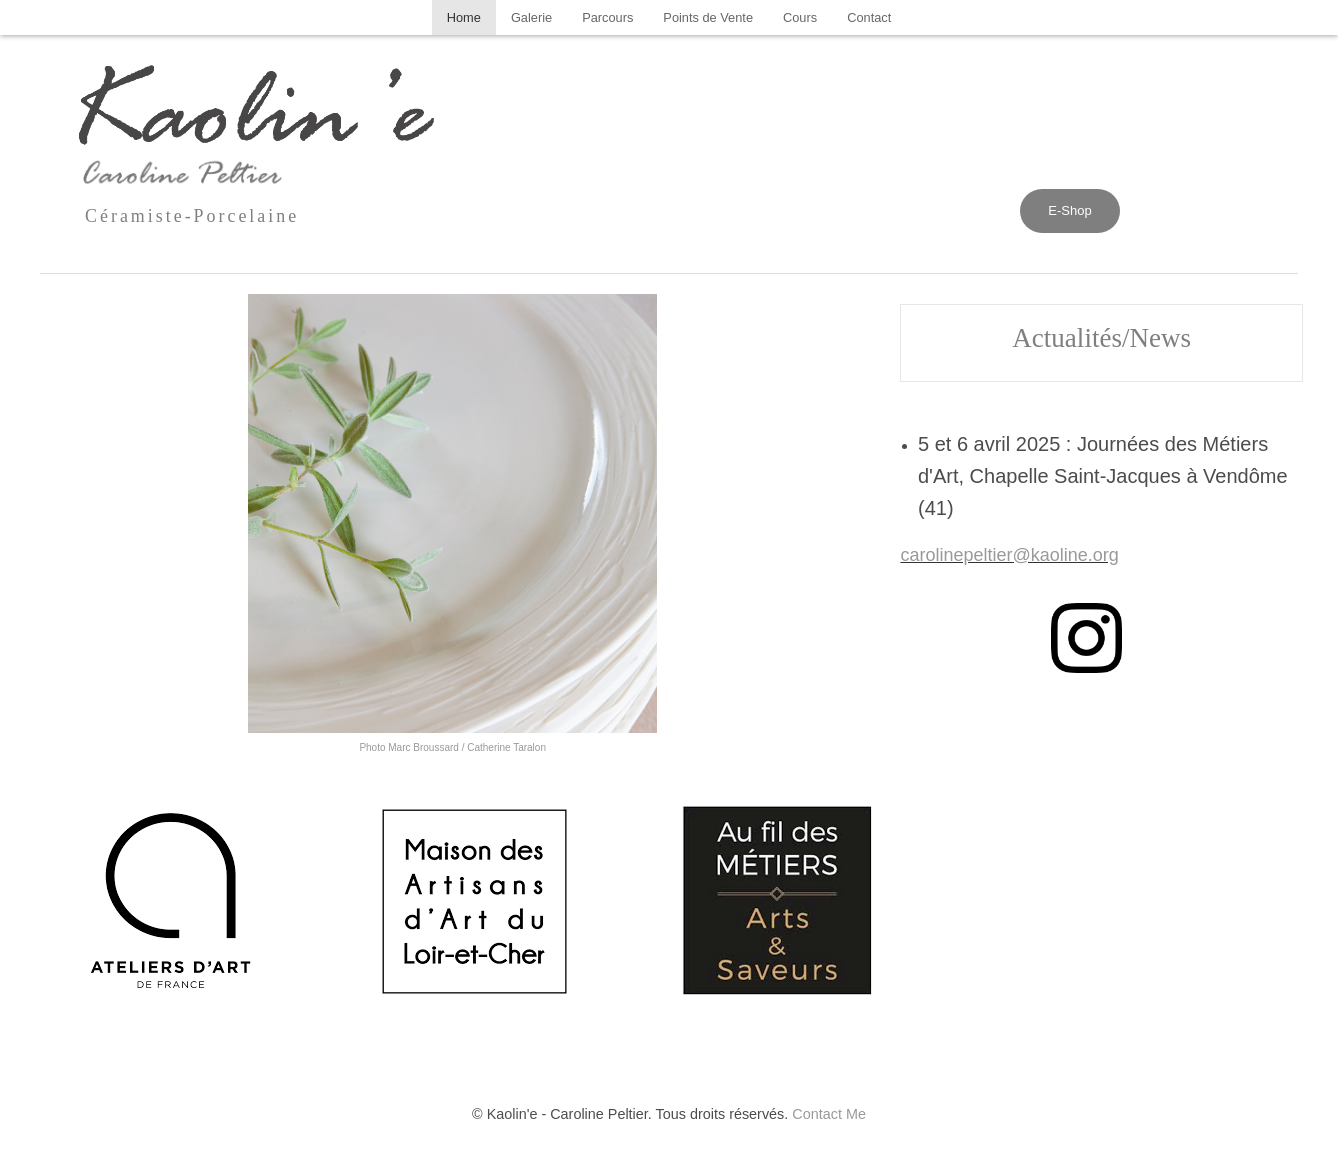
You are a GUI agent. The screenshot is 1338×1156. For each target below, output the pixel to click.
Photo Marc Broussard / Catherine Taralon (452, 747)
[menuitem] (464, 17)
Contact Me (829, 1114)
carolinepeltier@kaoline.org (1009, 555)
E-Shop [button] (1069, 210)
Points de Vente (708, 17)
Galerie (531, 17)
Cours (800, 17)
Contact (869, 17)
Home (464, 17)
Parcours (607, 17)
